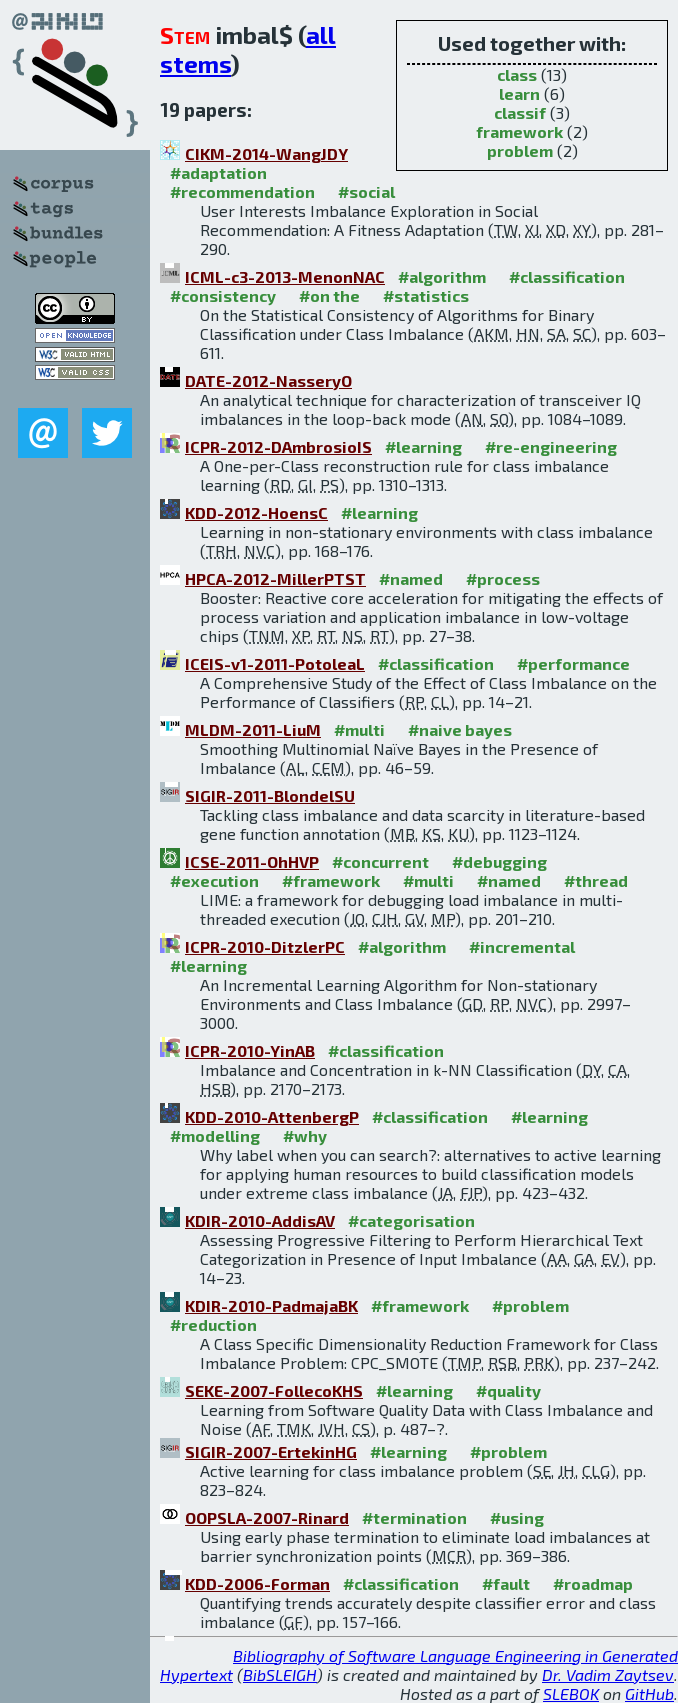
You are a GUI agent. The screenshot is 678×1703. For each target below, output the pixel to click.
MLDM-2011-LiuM (253, 729)
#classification (567, 276)
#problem (530, 1305)
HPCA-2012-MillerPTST (275, 578)
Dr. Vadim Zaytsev (608, 1674)
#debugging (499, 861)
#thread (596, 880)
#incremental (522, 946)
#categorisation (411, 1220)
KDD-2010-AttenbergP (272, 1116)
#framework (331, 880)
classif (520, 112)
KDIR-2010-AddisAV (260, 1220)
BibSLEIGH (280, 1674)
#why (305, 1135)
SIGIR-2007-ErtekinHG (271, 1451)
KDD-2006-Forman (257, 1583)
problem (520, 150)
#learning (423, 446)
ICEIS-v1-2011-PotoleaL (275, 663)
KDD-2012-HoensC (256, 512)
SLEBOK (571, 1693)
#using (517, 1517)
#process (503, 578)
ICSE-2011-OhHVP (252, 861)
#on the (329, 295)
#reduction (213, 1324)
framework (519, 131)
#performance (573, 663)
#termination (414, 1517)
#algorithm (442, 276)
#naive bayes (460, 729)
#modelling (215, 1135)
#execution (214, 880)
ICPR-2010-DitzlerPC (265, 946)
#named (411, 578)
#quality (508, 1390)
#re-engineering (551, 446)
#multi (359, 729)
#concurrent (380, 861)
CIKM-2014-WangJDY (266, 153)
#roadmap (593, 1583)
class (517, 74)
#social (366, 191)
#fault (506, 1583)
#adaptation (218, 172)
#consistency (223, 295)
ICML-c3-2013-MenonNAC (285, 276)
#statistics (426, 295)
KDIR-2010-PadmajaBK (271, 1305)
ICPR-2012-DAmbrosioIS (278, 446)
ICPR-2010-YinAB (250, 1050)
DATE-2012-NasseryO (268, 380)
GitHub (649, 1693)
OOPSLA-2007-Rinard (267, 1517)
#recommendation (242, 191)
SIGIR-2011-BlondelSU (270, 795)
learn (519, 93)
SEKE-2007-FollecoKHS (274, 1390)
